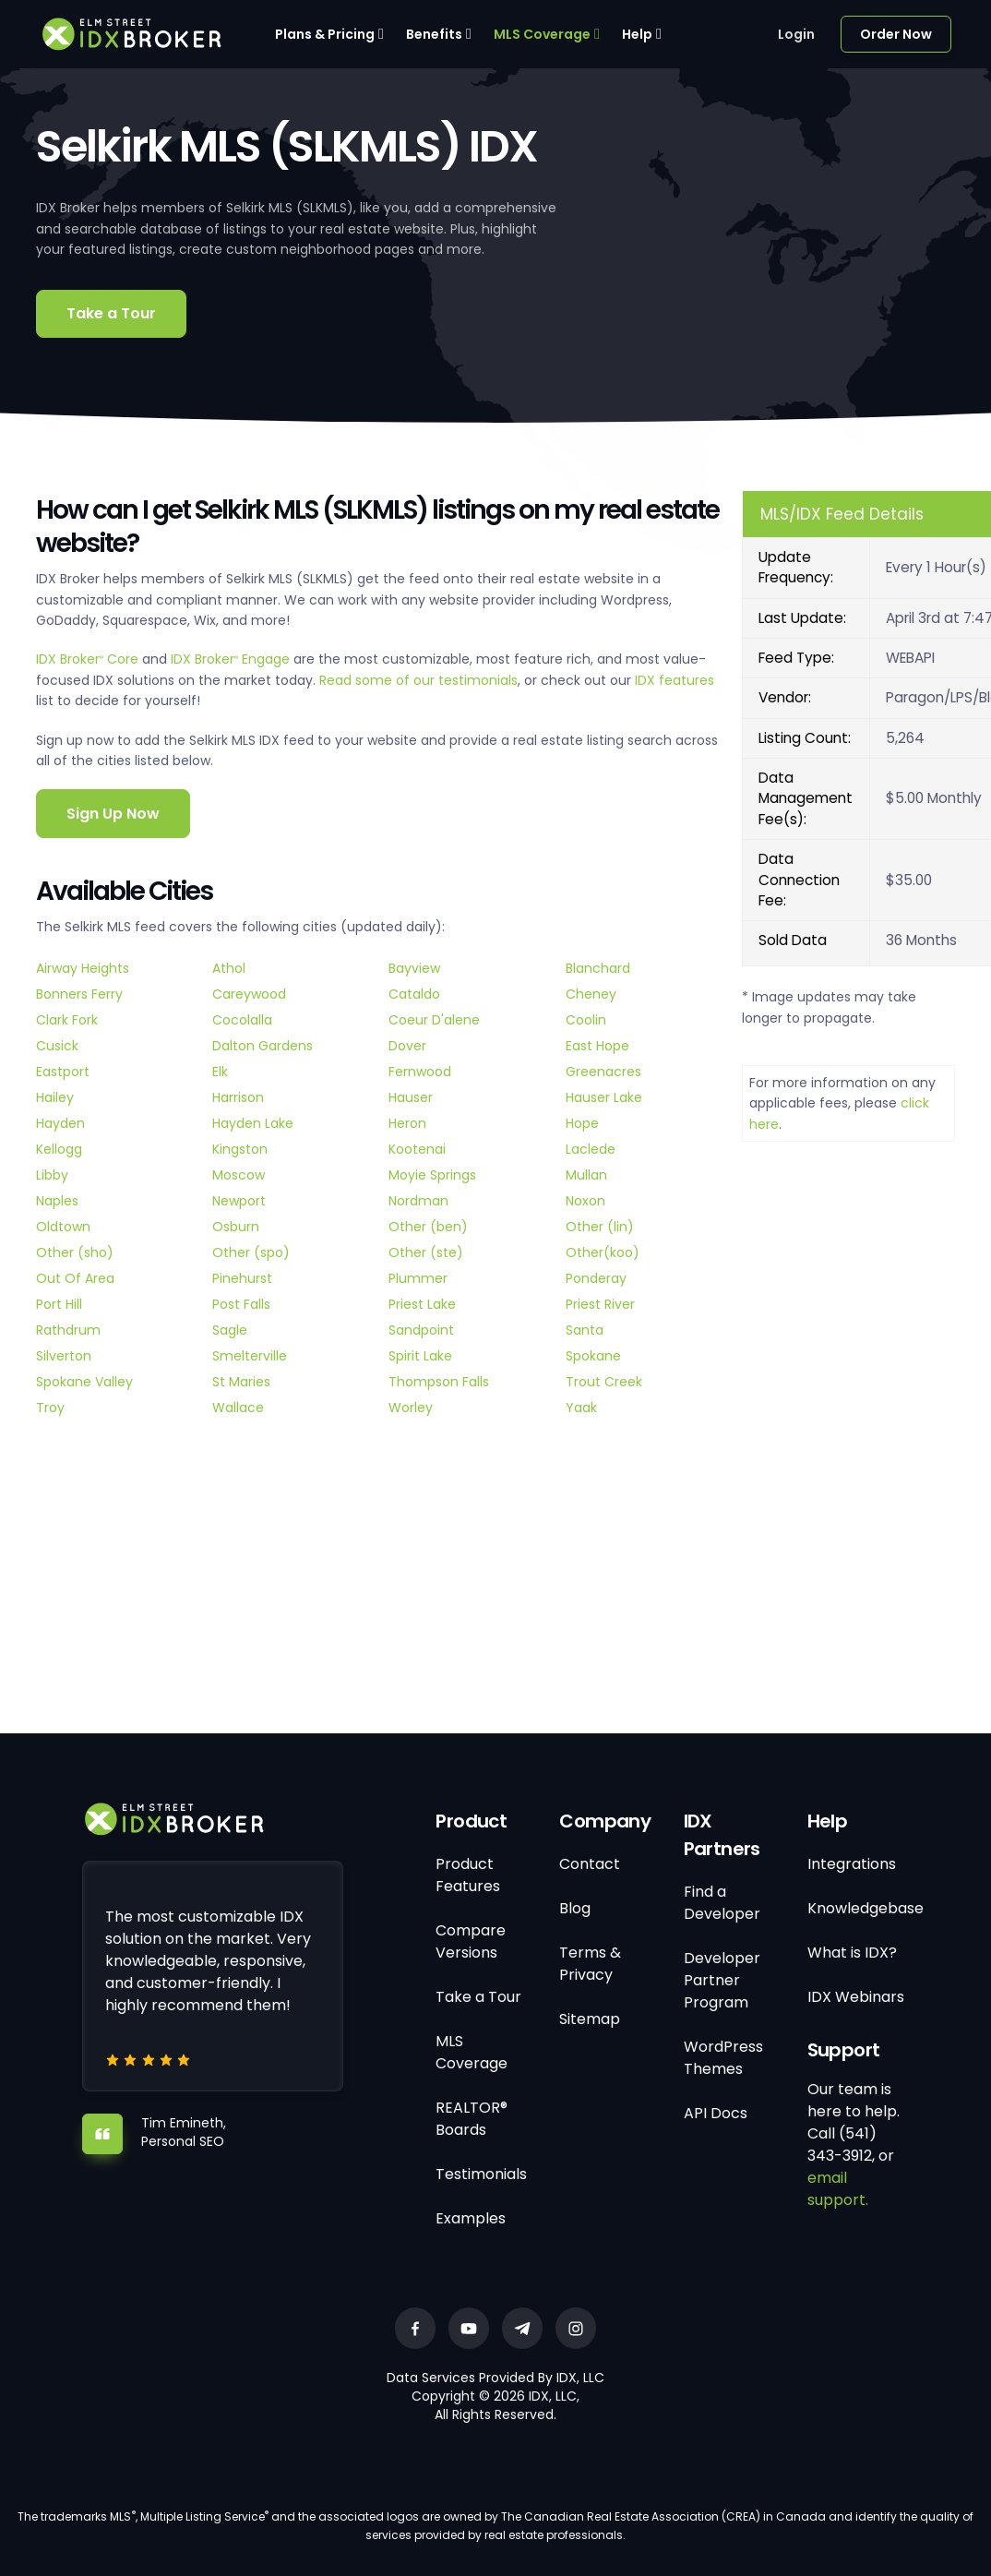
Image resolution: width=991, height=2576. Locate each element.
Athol (228, 968)
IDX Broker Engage (232, 659)
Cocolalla (242, 1020)
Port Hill (59, 1304)
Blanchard (598, 968)
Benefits (434, 34)
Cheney (591, 994)
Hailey (55, 1097)
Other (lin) (600, 1226)
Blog (575, 1908)
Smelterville (249, 1356)
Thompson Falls (438, 1381)
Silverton (63, 1356)
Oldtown (63, 1226)
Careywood (249, 994)
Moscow (238, 1175)
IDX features (674, 680)
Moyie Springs (432, 1175)
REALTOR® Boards (471, 2118)
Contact (589, 1864)
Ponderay (596, 1278)
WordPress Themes (723, 2057)
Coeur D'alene (434, 1020)
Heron (407, 1123)
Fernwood (419, 1071)
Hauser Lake (604, 1097)
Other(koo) (602, 1252)
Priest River (600, 1304)
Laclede (590, 1149)
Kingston (240, 1149)
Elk (220, 1071)
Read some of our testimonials (418, 680)
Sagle (229, 1330)
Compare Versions (471, 1941)
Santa (584, 1330)
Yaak (581, 1407)
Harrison (238, 1097)
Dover (407, 1045)
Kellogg (59, 1149)
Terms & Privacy (590, 1963)
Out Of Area (75, 1278)
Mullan (586, 1175)
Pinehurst (242, 1278)
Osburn (235, 1226)
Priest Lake (422, 1304)
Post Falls (241, 1304)
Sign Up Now (113, 813)
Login (796, 34)
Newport (239, 1201)
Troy (50, 1407)
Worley (410, 1407)
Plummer (418, 1278)
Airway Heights (82, 968)
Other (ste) (425, 1252)
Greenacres (603, 1071)
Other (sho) (74, 1252)
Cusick (57, 1045)
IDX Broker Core (89, 659)
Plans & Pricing (325, 34)
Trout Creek (604, 1381)
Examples (471, 2218)
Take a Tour (111, 313)
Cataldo (414, 994)
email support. (837, 2189)
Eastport (63, 1071)
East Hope (597, 1045)
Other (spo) (251, 1252)
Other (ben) (428, 1226)
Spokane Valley (84, 1381)
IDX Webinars (855, 1996)
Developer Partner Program (722, 1980)
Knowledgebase (865, 1908)
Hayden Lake (252, 1123)
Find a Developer (722, 1902)
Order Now (896, 34)
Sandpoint (421, 1330)
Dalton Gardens (262, 1045)
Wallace (238, 1407)
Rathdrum (68, 1330)
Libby (52, 1175)
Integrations (851, 1864)
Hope (582, 1123)
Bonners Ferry (79, 994)
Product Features (468, 1875)
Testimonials (481, 2174)
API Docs (715, 2113)
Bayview (414, 968)
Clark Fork (67, 1020)
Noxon (585, 1201)
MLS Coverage (542, 34)
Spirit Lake (420, 1356)
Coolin (586, 1020)
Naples (57, 1201)
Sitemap (589, 2019)
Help (637, 34)
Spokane (593, 1356)
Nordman (418, 1201)
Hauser (410, 1097)
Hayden (60, 1123)
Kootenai (417, 1149)
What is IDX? (852, 1952)
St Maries (241, 1381)
